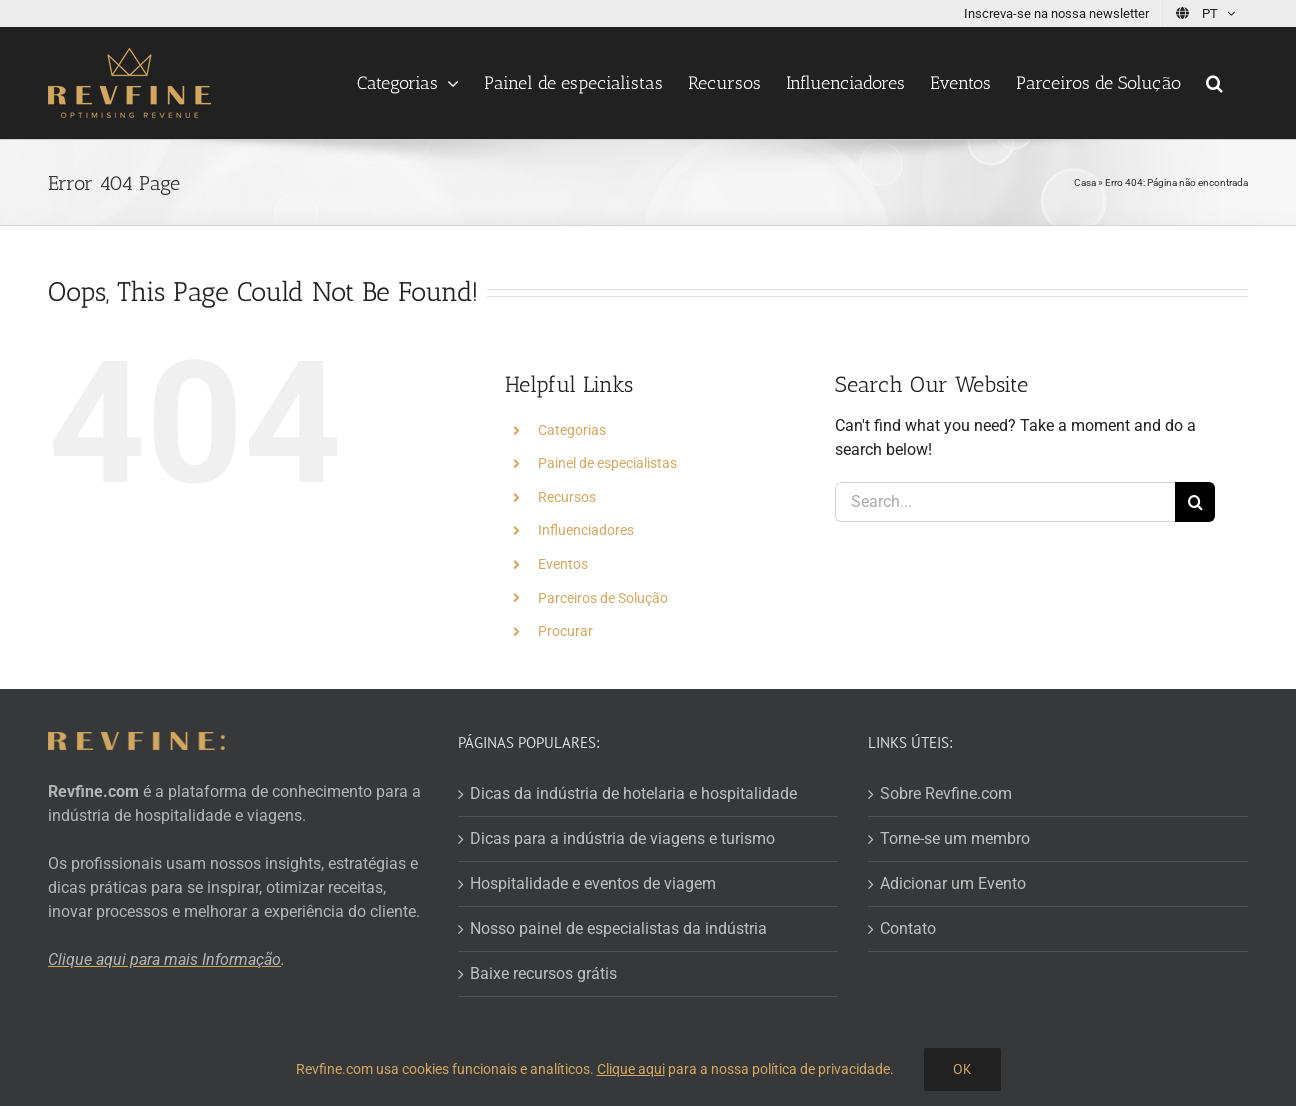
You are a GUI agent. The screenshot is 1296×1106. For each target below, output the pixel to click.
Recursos (567, 497)
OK (962, 1069)
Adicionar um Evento (953, 883)
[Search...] (1005, 502)
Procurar (565, 631)
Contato (908, 928)
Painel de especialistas (607, 463)
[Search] (1195, 502)
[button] (1214, 83)
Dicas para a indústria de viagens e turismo (622, 838)
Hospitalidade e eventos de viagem (593, 883)
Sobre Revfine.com (946, 793)
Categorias (572, 430)
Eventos (563, 564)
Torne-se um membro (955, 838)
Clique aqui (631, 1069)
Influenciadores (586, 530)
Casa (1085, 182)
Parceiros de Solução (603, 598)
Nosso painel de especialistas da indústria (618, 928)
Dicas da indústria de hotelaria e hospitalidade (633, 793)
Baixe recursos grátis (543, 973)
